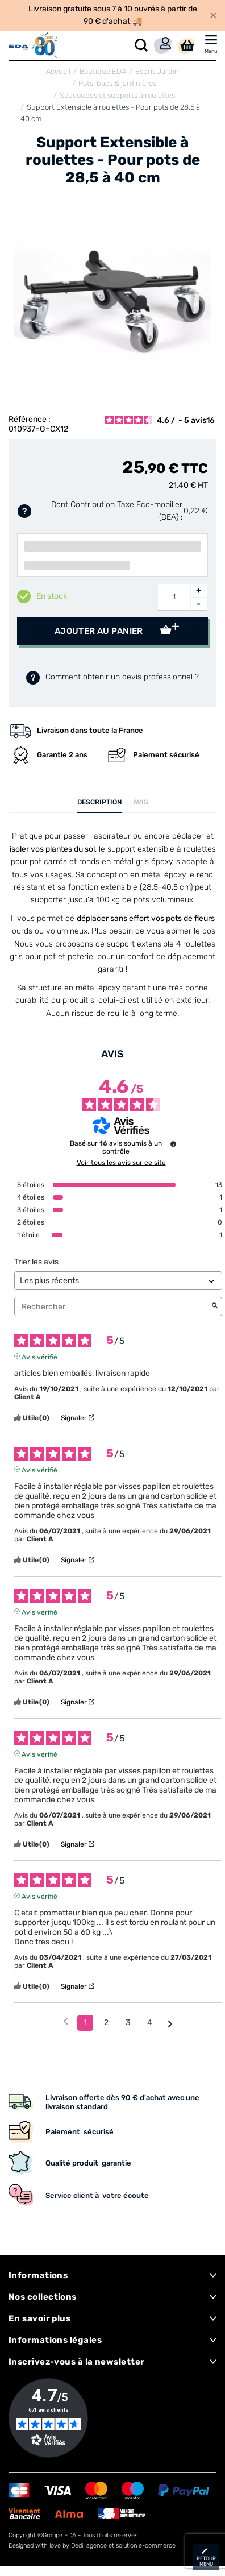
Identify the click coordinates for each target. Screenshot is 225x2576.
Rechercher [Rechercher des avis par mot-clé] (112, 1306)
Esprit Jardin (157, 71)
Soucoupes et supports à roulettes (117, 95)
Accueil (58, 71)
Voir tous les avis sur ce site (121, 1163)
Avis (140, 802)
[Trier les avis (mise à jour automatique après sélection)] (118, 1280)
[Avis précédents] (65, 2022)
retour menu (206, 2561)
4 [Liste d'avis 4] (149, 2022)
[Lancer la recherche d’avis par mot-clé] (214, 1306)
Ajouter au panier (100, 631)
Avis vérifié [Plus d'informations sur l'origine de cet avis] (39, 1356)
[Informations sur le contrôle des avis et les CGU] (173, 1143)
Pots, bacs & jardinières (117, 83)
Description (99, 802)
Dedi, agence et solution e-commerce (123, 2545)
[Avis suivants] (170, 2023)
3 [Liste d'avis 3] (128, 2022)
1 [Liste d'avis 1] (85, 2022)
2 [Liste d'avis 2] (106, 2022)
